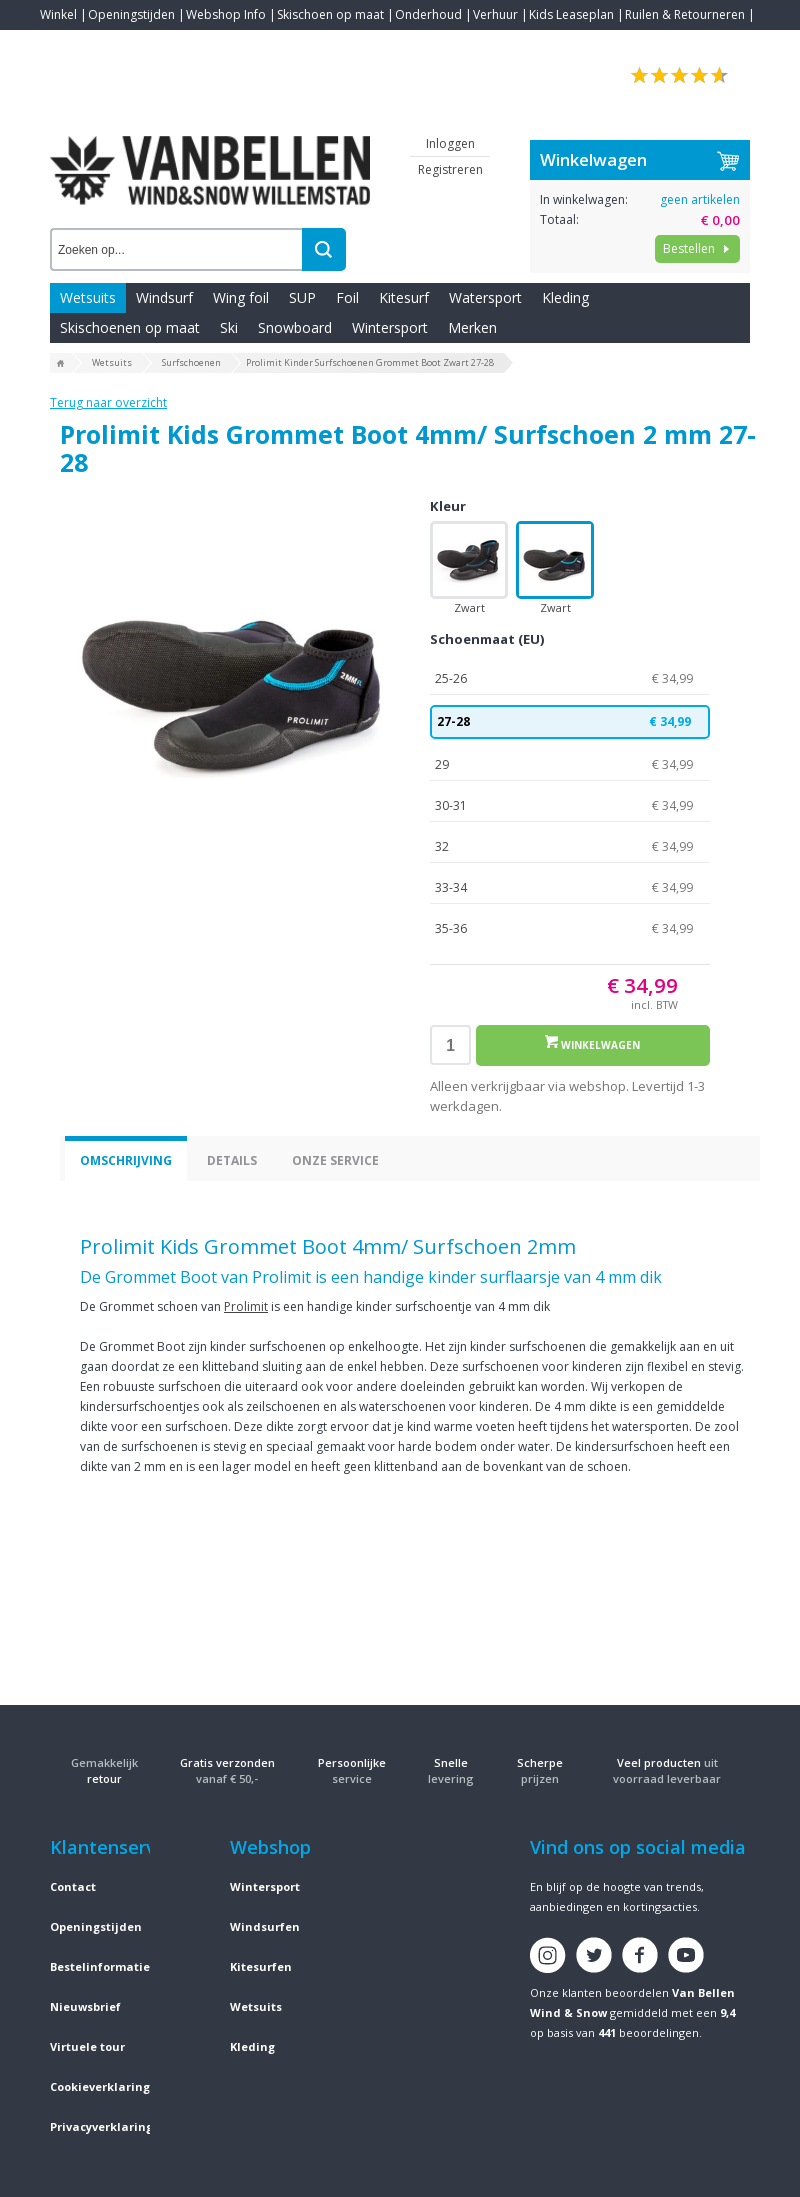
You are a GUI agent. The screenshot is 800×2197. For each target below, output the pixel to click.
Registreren (450, 169)
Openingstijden (131, 14)
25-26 (570, 679)
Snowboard (295, 327)
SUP (302, 297)
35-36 (570, 929)
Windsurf (164, 297)
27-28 (570, 722)
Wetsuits (88, 297)
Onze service (335, 1160)
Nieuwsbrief (85, 2006)
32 (570, 847)
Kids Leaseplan (571, 14)
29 (570, 765)
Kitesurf (404, 297)
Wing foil (241, 297)
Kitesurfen (261, 1966)
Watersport (485, 297)
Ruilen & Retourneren (685, 14)
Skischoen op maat (330, 14)
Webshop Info (226, 14)
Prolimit (246, 1306)
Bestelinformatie (100, 1966)
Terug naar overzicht (108, 402)
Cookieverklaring (100, 2086)
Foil (347, 297)
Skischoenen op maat (130, 327)
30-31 (570, 806)
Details (232, 1160)
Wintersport (390, 327)
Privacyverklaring (101, 2126)
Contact (62, 44)
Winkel (58, 14)
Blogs (111, 44)
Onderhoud (428, 14)
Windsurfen (265, 1926)
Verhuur (495, 14)
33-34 (570, 888)
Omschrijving (126, 1160)
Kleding (565, 297)
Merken (472, 327)
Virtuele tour (87, 2046)
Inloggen (450, 143)
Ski (229, 327)
